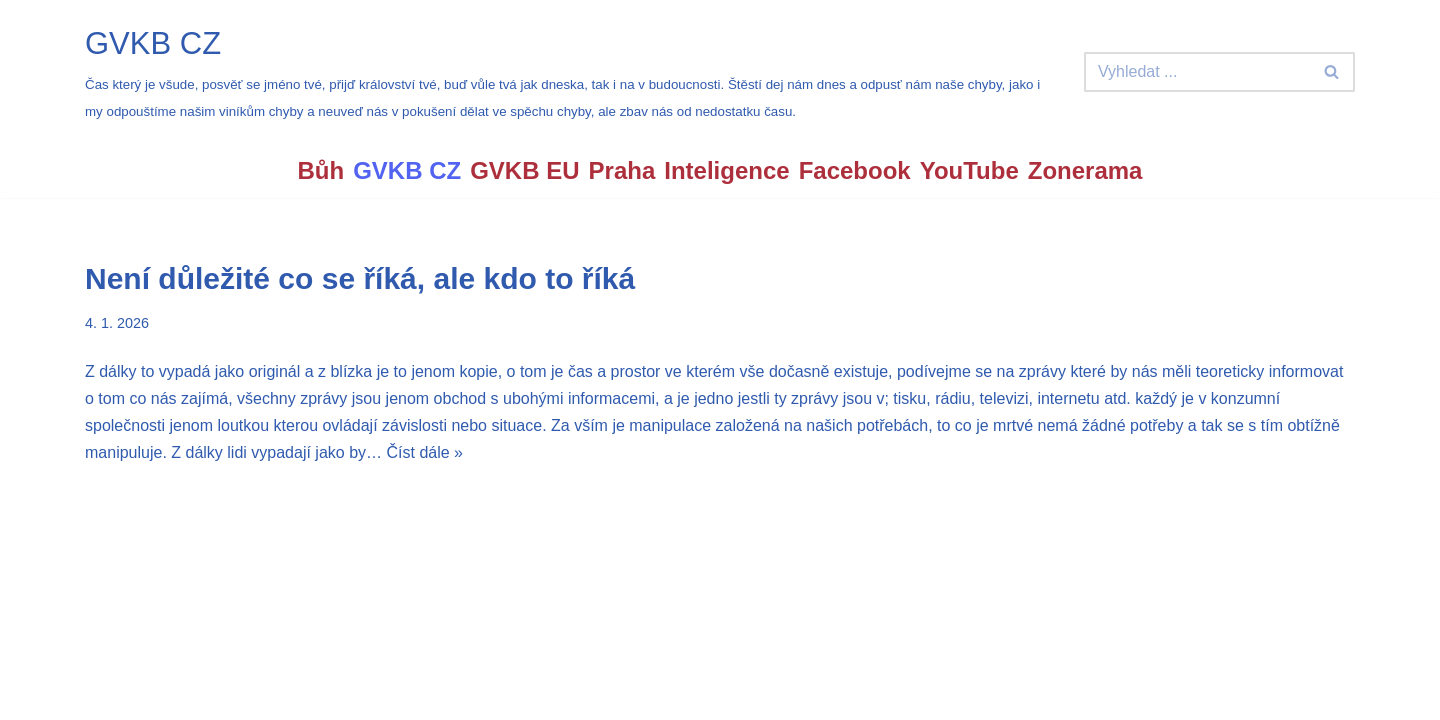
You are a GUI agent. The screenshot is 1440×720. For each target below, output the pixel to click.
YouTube (969, 170)
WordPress (233, 694)
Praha (622, 170)
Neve (103, 694)
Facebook (855, 170)
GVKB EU (524, 170)
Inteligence (726, 170)
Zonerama (1085, 170)
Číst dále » (424, 452)
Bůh (321, 170)
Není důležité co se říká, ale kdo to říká (360, 278)
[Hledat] (1197, 72)
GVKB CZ (407, 170)
